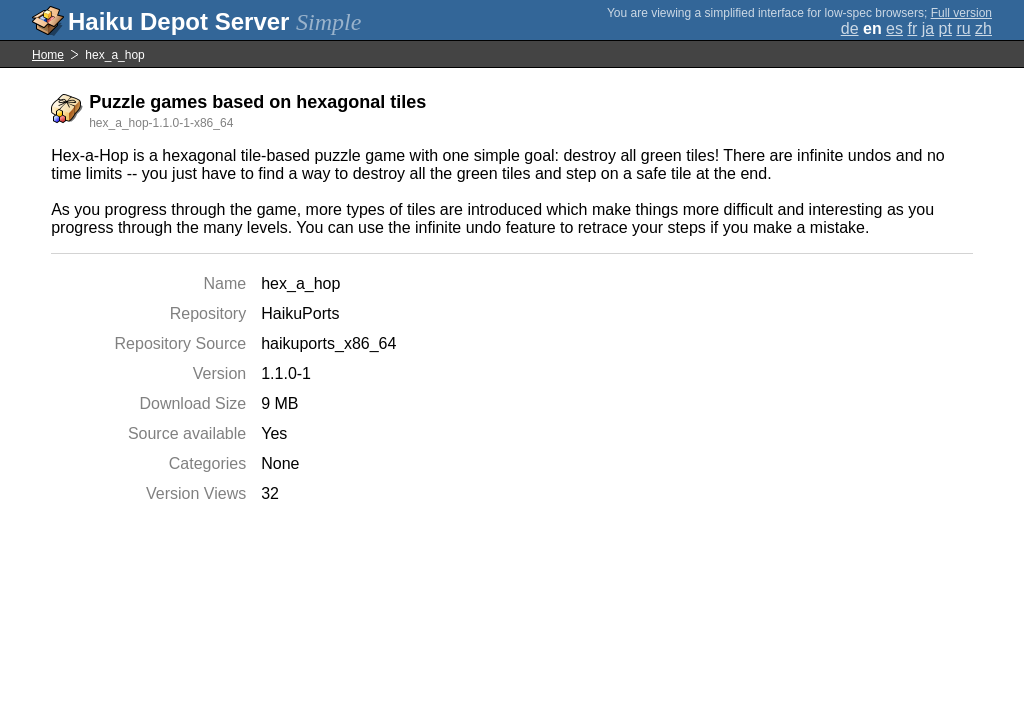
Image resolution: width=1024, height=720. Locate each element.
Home (48, 55)
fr (912, 28)
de (850, 28)
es (894, 28)
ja (928, 28)
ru (963, 28)
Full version (961, 13)
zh (983, 28)
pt (945, 28)
